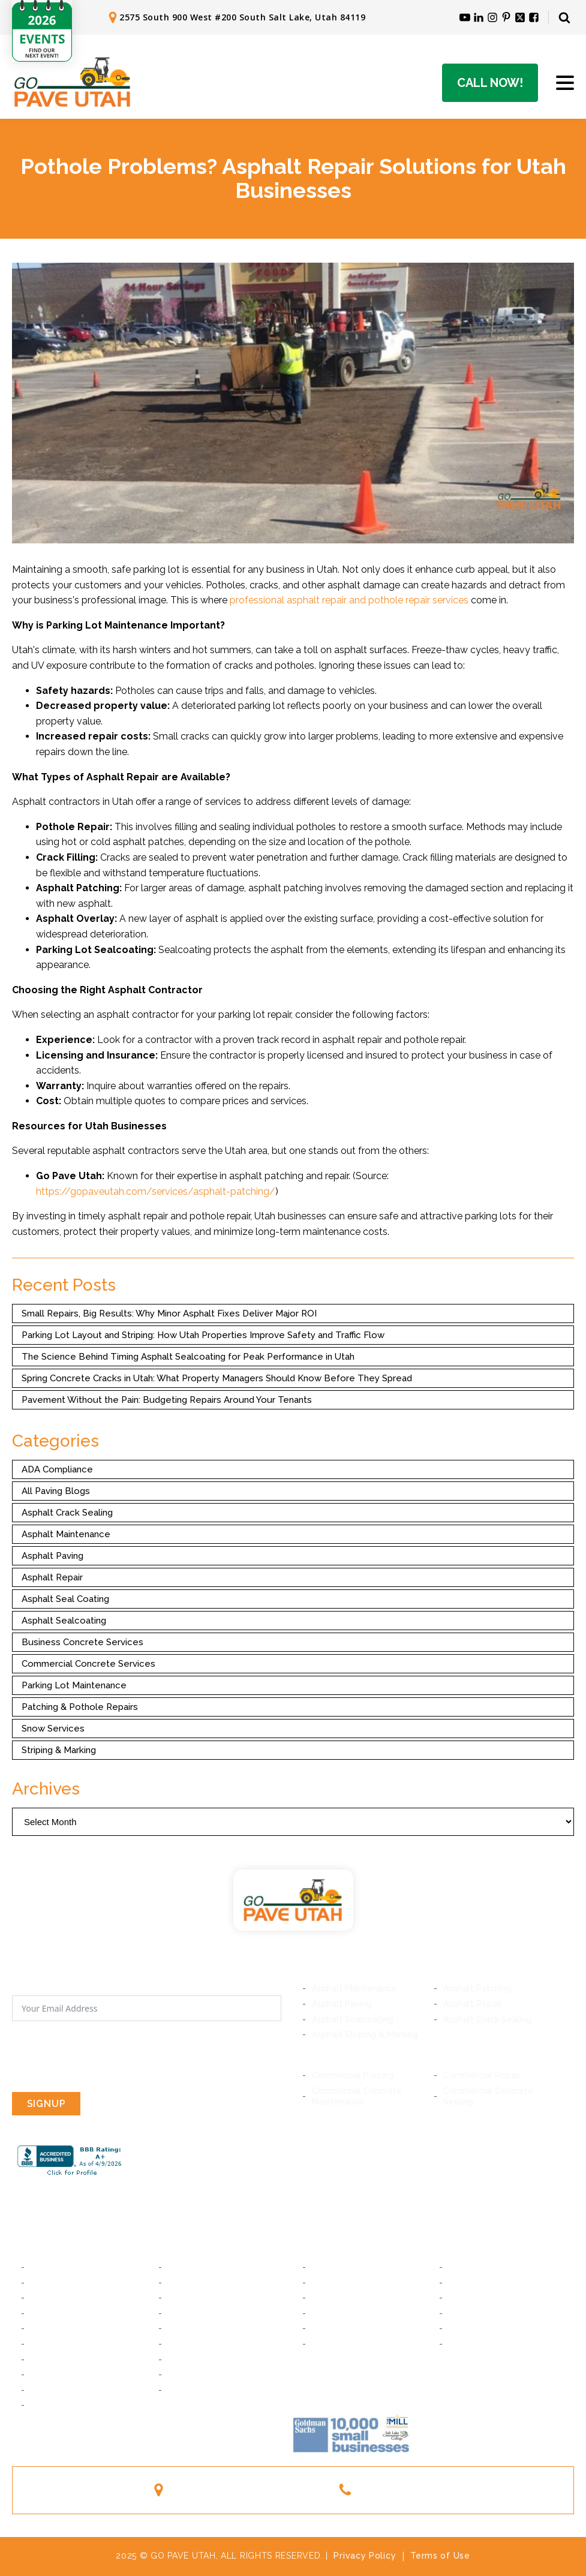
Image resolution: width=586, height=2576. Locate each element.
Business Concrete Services (82, 1642)
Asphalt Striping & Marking (365, 2034)
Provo (324, 2267)
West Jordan (56, 2374)
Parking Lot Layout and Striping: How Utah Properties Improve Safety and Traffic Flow (203, 1335)
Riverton (48, 2344)
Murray (44, 2283)
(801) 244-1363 (398, 2489)
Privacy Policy (364, 2555)
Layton (463, 2328)
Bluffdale (185, 2328)
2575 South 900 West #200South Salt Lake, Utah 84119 (247, 2490)
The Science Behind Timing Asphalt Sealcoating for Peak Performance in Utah (188, 1356)
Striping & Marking (59, 1750)
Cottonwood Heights (73, 2313)
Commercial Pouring (353, 2075)
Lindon (325, 2283)
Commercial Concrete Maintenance (357, 2096)
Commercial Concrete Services (88, 1663)
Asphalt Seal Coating (65, 1599)
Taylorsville (54, 2390)
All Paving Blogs (56, 1491)
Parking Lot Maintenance (74, 1685)
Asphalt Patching (477, 1988)
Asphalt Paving (52, 1555)
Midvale (184, 2283)
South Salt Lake (200, 2267)
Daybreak (50, 2359)
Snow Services (53, 1728)
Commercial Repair (482, 2075)
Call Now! (490, 83)
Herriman (186, 2344)
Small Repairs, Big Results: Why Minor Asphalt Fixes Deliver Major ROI (169, 1313)
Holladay (186, 2298)
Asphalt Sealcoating (64, 1620)
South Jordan (195, 2359)
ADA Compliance (57, 1469)
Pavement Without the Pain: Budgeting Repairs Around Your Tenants (167, 1399)
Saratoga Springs (483, 2298)
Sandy (43, 2328)
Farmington (334, 2328)
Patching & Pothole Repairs (80, 1707)
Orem (460, 2267)
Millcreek (49, 2298)
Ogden (462, 2344)
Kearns (182, 2374)
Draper (182, 2313)
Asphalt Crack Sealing (67, 1512)
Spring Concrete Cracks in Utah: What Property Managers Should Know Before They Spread (217, 1378)
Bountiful (330, 2313)
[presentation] (103, 2056)
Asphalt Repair (52, 1577)
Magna (44, 2405)
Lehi (320, 2298)
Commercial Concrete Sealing (488, 2096)
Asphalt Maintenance (66, 1534)
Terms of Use (440, 2555)
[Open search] (564, 17)
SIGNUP (46, 2103)
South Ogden (339, 2344)
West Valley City (202, 2390)
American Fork (477, 2283)
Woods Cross (476, 2313)
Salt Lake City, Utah (70, 2267)
